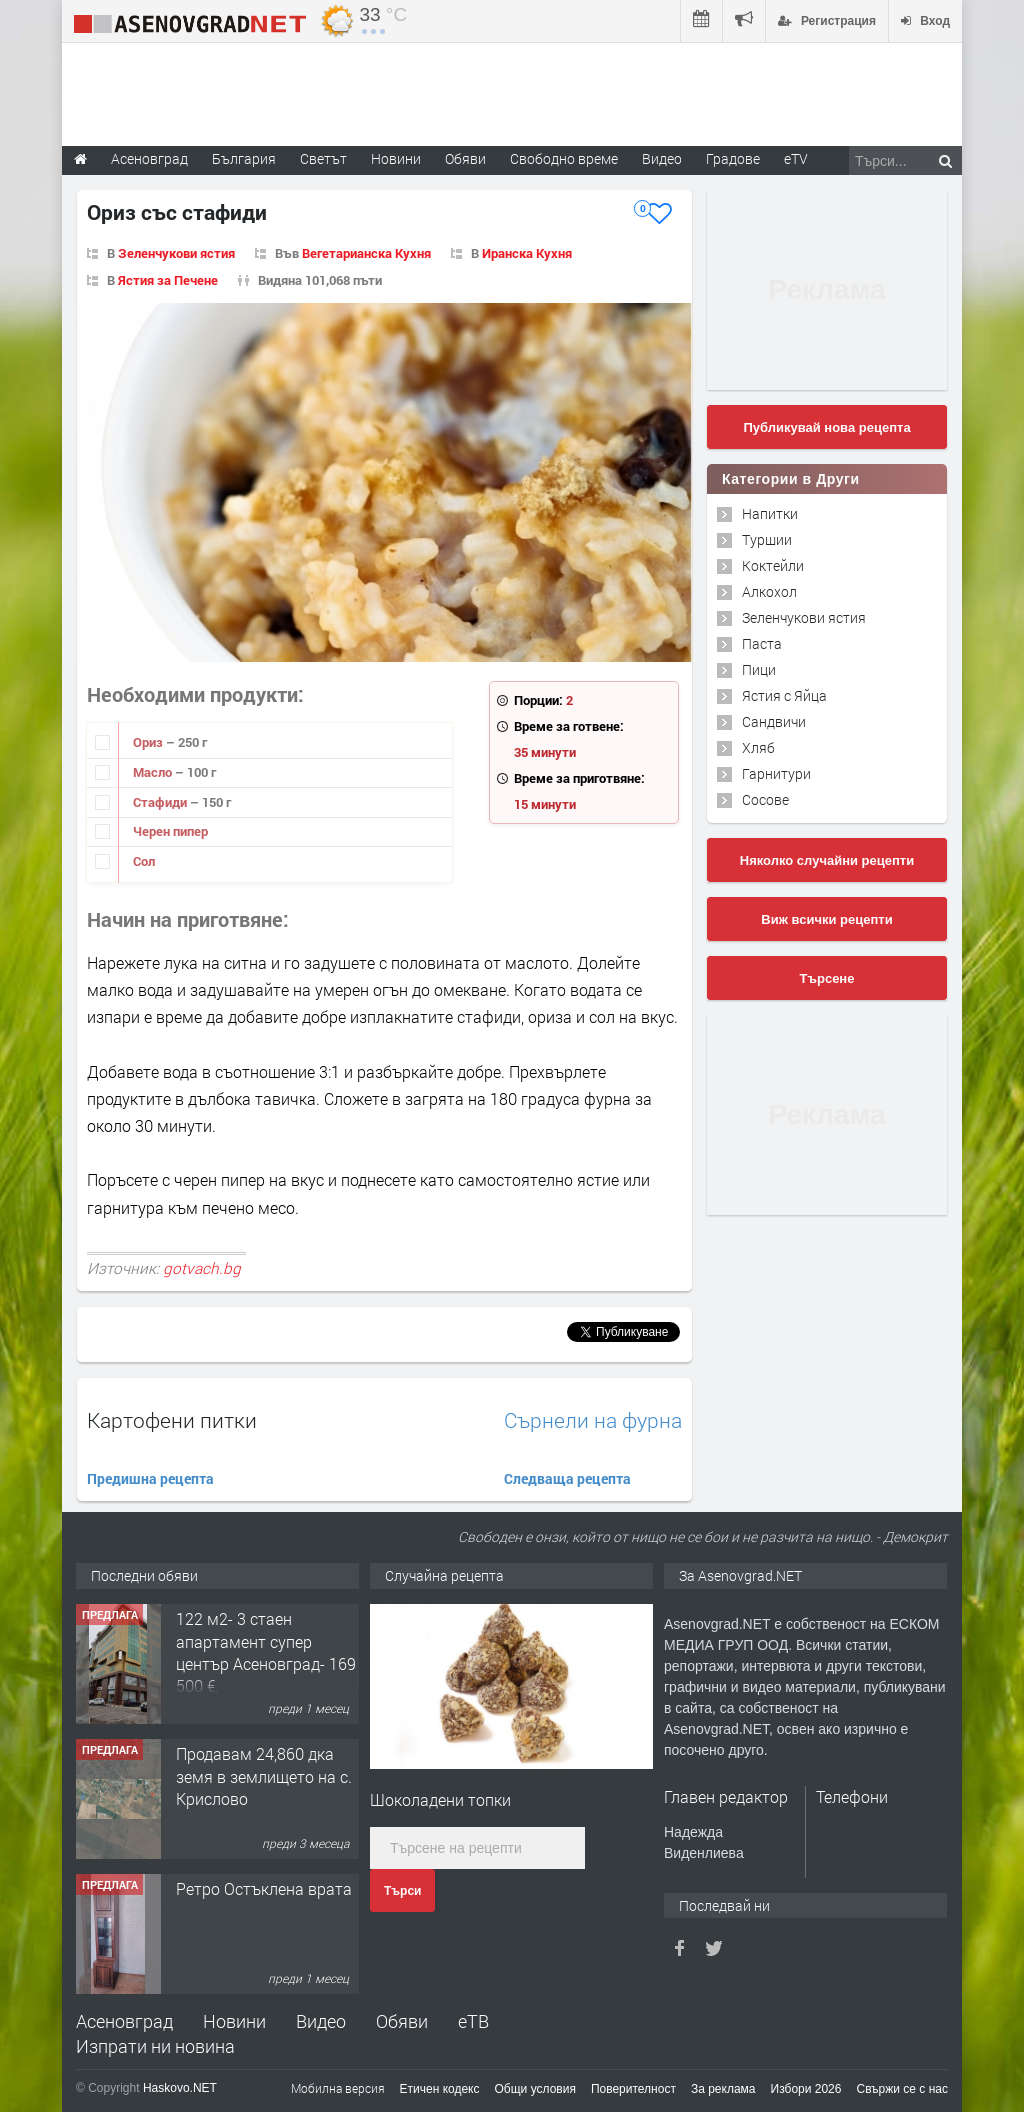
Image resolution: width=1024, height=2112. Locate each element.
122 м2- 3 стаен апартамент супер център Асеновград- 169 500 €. (266, 1652)
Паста (762, 643)
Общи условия (535, 2089)
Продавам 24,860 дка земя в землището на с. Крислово (264, 1776)
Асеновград (124, 2021)
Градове (733, 158)
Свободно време (564, 158)
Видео (321, 2021)
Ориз (149, 742)
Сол (144, 861)
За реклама (723, 2089)
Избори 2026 (806, 2089)
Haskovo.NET (180, 2088)
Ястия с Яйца (784, 695)
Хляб (758, 747)
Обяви (402, 2021)
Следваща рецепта (567, 1478)
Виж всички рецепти (826, 919)
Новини (396, 158)
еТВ (473, 2021)
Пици (759, 669)
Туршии (767, 539)
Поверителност (633, 2089)
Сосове (765, 799)
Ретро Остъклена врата (264, 1888)
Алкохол (769, 591)
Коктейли (773, 565)
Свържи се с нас (902, 2089)
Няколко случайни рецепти (827, 860)
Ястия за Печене (168, 280)
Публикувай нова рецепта (826, 427)
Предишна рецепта (150, 1478)
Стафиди (161, 802)
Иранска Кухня (527, 253)
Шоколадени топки (440, 1799)
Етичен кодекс (440, 2089)
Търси (402, 1891)
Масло (154, 772)
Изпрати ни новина (155, 2046)
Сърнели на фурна (593, 1420)
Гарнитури (776, 773)
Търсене (827, 978)
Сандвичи (774, 721)
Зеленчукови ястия (176, 253)
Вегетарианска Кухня (366, 253)
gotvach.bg (202, 1268)
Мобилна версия (338, 2088)
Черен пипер (170, 831)
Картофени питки (172, 1420)
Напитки (770, 513)
